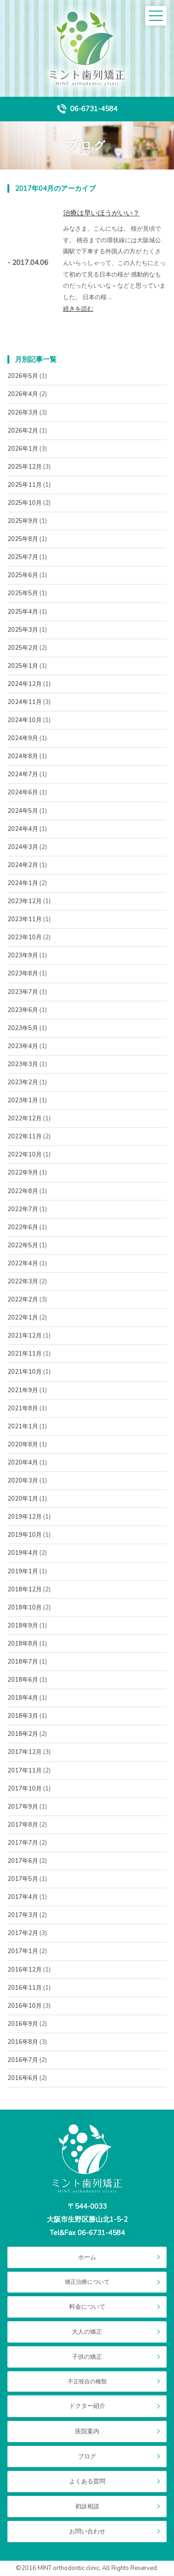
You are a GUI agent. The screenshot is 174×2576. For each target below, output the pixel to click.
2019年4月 (22, 1553)
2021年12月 (24, 1336)
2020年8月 (22, 1444)
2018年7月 (22, 1662)
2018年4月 (22, 1698)
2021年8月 (22, 1408)
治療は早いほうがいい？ (101, 213)
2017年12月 (24, 1752)
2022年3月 (22, 1281)
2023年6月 (22, 1010)
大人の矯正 (87, 2332)
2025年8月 (22, 539)
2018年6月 (22, 1680)
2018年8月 (22, 1644)
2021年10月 (24, 1372)
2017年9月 (22, 1807)
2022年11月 (24, 1136)
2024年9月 (22, 738)
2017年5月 (22, 1879)
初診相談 (87, 2506)
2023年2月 (22, 1082)
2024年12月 (24, 684)
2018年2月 (22, 1734)
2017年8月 (22, 1825)
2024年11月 (24, 702)
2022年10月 (24, 1154)
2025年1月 (22, 666)
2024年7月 (22, 774)
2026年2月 (22, 431)
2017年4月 (22, 1897)
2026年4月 (22, 394)
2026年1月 (22, 449)
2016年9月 (22, 2024)
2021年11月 (24, 1354)
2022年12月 (24, 1118)
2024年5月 (22, 811)
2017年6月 (22, 1861)
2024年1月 (22, 883)
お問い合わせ (87, 2531)
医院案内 (87, 2431)
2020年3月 (22, 1480)
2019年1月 (22, 1571)
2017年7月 (22, 1843)
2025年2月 (22, 648)
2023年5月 (22, 1028)
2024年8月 (22, 756)
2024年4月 (22, 829)
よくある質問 (87, 2481)
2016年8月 (22, 2042)
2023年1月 (22, 1100)
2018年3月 (22, 1716)
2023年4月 (22, 1046)
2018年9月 (22, 1625)
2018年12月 (24, 1589)
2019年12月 (24, 1517)
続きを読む (78, 309)
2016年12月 (24, 1970)
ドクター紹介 (87, 2406)
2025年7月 (22, 557)
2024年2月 (22, 865)
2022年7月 (22, 1209)
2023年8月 (22, 973)
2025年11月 (24, 485)
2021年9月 (22, 1390)
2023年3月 (22, 1064)
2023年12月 (24, 901)
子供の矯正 (87, 2357)
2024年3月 (22, 847)
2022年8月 (22, 1191)
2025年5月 (22, 593)
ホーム (87, 2257)
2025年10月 (24, 503)
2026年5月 (22, 376)
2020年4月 (22, 1462)
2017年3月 (22, 1915)
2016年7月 (22, 2060)
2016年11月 (24, 1988)
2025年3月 (22, 630)
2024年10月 (24, 720)
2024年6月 (22, 792)
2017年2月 (22, 1933)
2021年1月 (22, 1426)
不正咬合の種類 (87, 2381)
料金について (87, 2307)
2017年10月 (24, 1788)
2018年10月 (24, 1607)
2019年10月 (24, 1535)
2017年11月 (24, 1770)
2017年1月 (22, 1951)
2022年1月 (22, 1317)
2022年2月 (22, 1299)
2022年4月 (22, 1263)
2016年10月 (24, 2006)
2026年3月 (22, 412)
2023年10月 (24, 937)
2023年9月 (22, 955)
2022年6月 (22, 1227)
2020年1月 (22, 1499)
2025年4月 (22, 612)
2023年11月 (24, 919)
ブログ (87, 2456)
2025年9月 (22, 521)
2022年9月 (22, 1173)
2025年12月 (24, 467)
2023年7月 (22, 992)
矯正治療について (87, 2282)
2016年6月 (22, 2078)
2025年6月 (22, 575)
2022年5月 (22, 1245)
